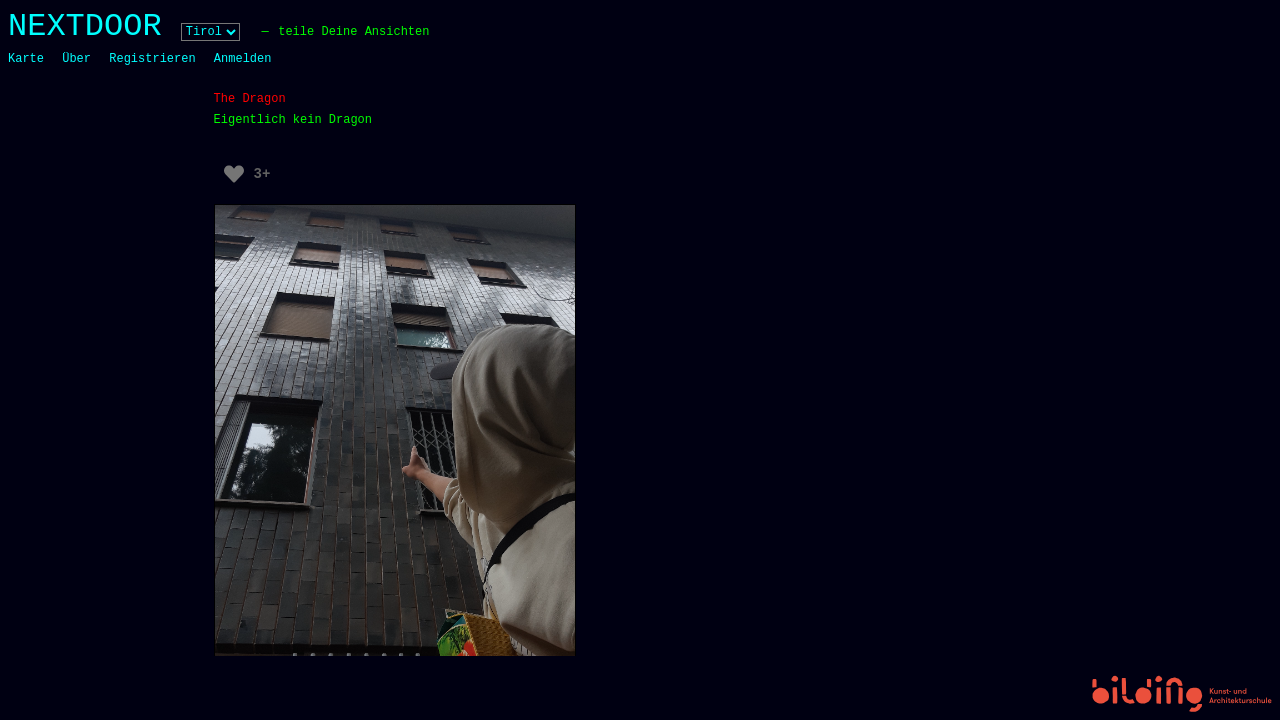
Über (76, 59)
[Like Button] (234, 174)
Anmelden (243, 59)
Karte (26, 59)
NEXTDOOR (85, 26)
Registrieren (152, 59)
